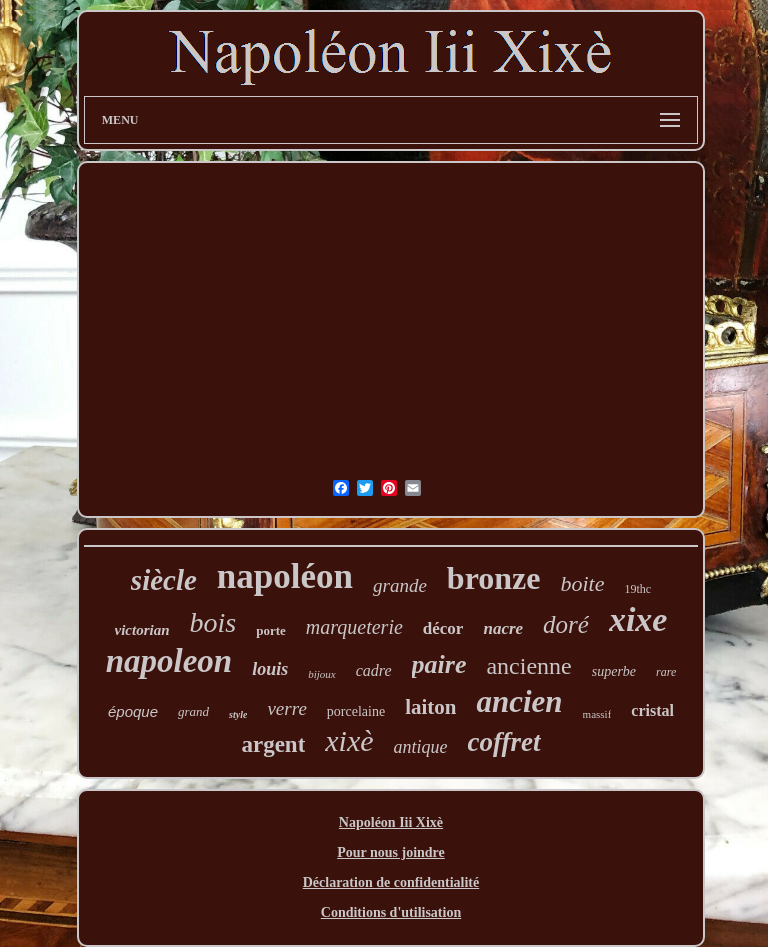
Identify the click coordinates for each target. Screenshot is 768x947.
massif (597, 714)
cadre (374, 670)
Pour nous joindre (391, 852)
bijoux (322, 674)
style (238, 714)
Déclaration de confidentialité (391, 882)
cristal (652, 710)
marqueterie (354, 627)
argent (273, 744)
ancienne (528, 666)
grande (400, 585)
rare (666, 672)
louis (270, 669)
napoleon (169, 661)
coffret (504, 742)
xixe (638, 619)
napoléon (285, 576)
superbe (614, 671)
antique (421, 747)
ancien (519, 701)
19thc (637, 589)
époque (133, 711)
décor (443, 628)
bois (213, 622)
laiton (430, 707)
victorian (142, 630)
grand (193, 711)
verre (286, 708)
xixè (349, 740)
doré (566, 624)
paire (439, 664)
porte (271, 630)
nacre (503, 628)
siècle (164, 580)
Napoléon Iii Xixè (391, 822)
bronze (494, 578)
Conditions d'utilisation (391, 912)
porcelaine (356, 711)
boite (582, 583)
